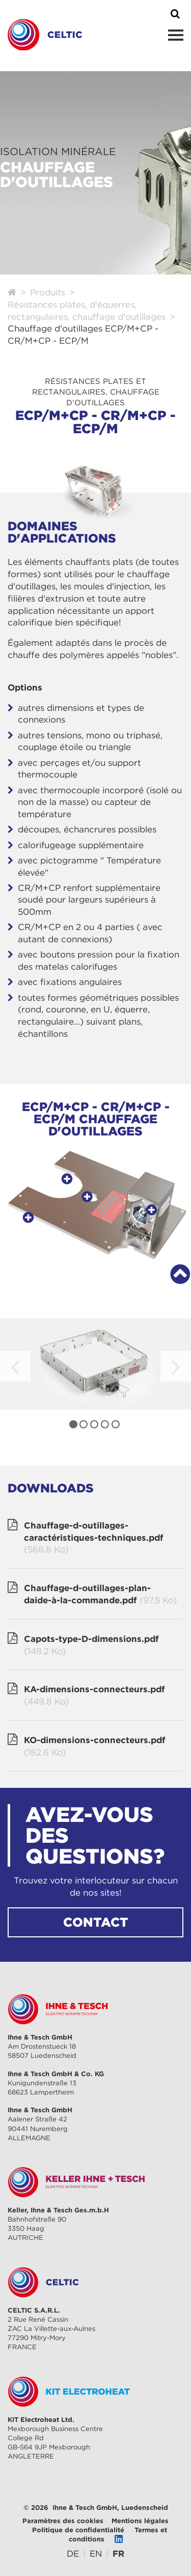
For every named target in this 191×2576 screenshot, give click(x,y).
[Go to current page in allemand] (73, 2553)
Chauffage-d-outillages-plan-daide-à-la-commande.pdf (100, 1594)
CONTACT (95, 1922)
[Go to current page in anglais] (96, 2553)
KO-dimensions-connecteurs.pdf (95, 1746)
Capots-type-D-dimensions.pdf (91, 1645)
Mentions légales (140, 2520)
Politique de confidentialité (78, 2529)
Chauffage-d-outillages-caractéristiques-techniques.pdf (93, 1538)
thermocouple (71, 790)
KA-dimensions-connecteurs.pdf (94, 1696)
